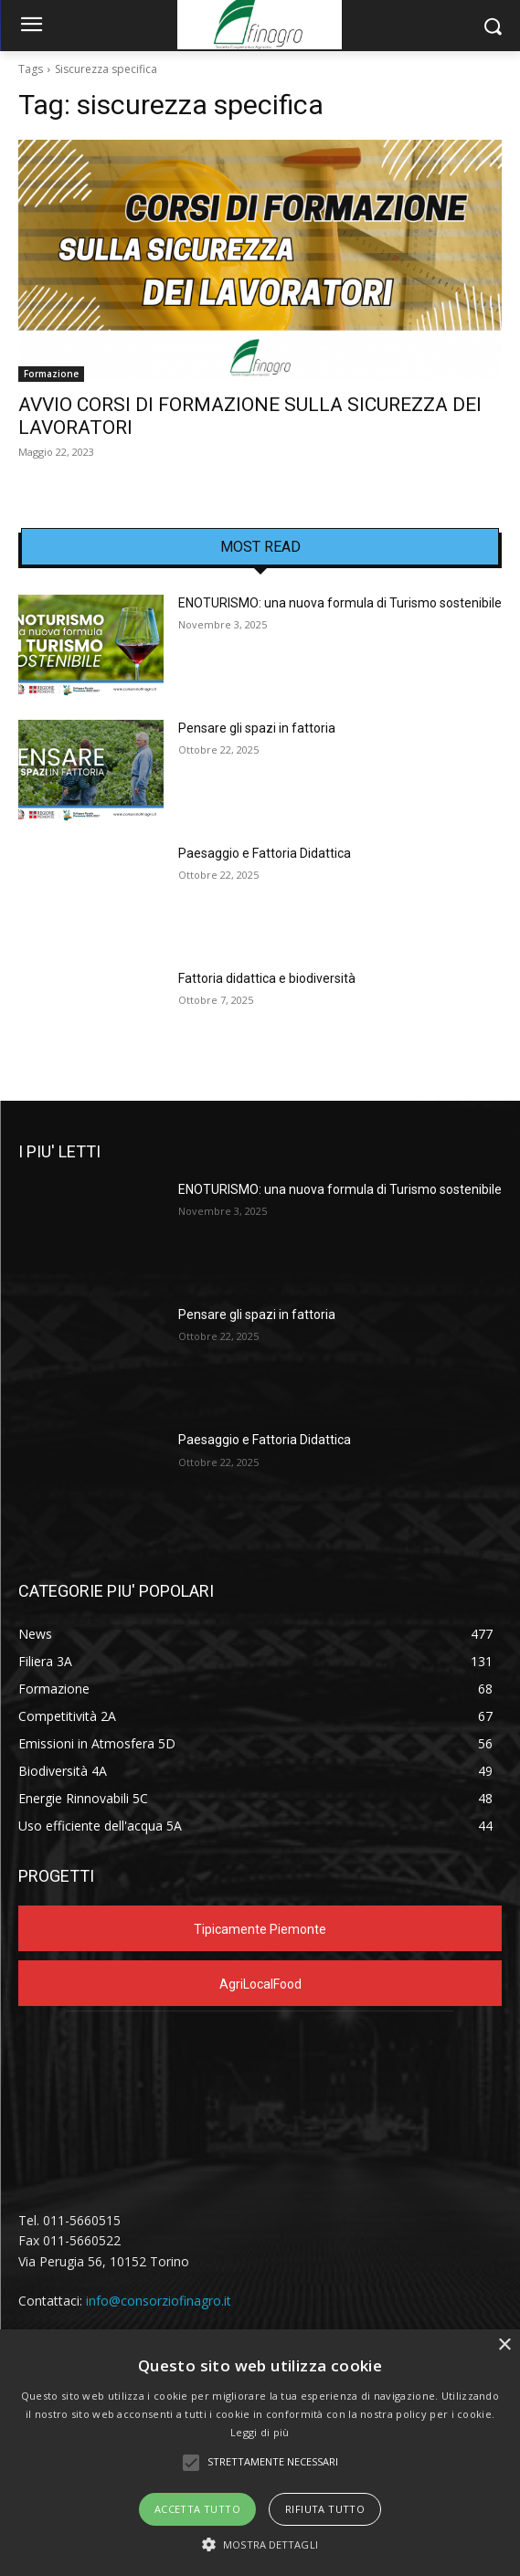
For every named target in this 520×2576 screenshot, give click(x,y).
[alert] (260, 2452)
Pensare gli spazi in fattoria (256, 728)
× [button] (504, 2345)
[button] (260, 2544)
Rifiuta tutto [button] (325, 2509)
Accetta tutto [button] (197, 2509)
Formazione (51, 373)
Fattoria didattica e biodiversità (267, 978)
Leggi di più (260, 2432)
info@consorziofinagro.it (158, 2300)
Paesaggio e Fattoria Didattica (264, 853)
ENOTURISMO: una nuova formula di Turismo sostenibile (340, 603)
